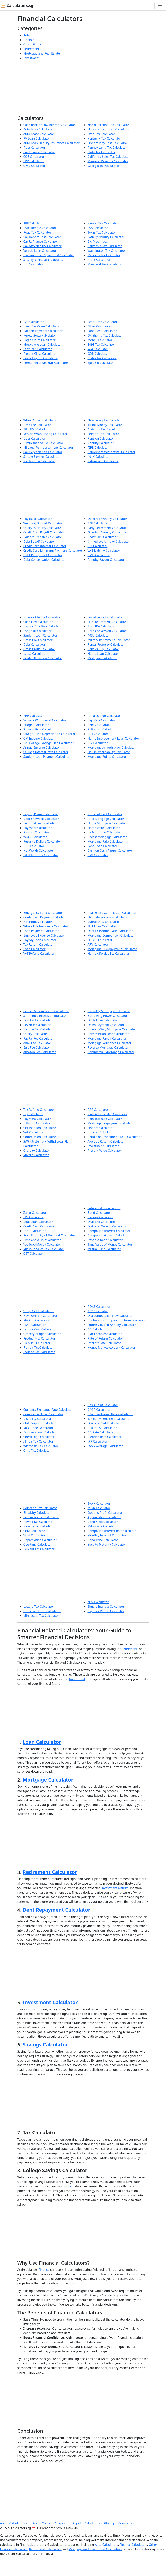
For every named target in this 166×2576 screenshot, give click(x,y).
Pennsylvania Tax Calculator (107, 147)
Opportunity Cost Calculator (107, 143)
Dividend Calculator (101, 1222)
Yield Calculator (34, 1535)
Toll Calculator (33, 264)
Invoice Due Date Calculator (43, 626)
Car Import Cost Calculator (42, 237)
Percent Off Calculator (39, 1549)
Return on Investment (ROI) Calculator (115, 1137)
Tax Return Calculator (38, 944)
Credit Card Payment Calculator (45, 917)
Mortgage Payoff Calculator (107, 1038)
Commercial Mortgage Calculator (111, 1052)
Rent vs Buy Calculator (103, 649)
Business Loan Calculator (41, 1432)
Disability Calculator (37, 1419)
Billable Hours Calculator (40, 855)
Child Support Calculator (40, 1423)
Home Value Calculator (104, 828)
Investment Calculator (103, 1146)
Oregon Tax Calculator (103, 434)
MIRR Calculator (99, 1508)
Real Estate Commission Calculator (112, 913)
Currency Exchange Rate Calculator (48, 1410)
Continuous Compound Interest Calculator (118, 1320)
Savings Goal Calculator (40, 729)
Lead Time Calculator (102, 322)
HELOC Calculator (100, 940)
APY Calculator (98, 1311)
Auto (26, 35)
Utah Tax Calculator (101, 134)
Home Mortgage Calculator (107, 823)
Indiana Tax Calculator (39, 1352)
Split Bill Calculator (101, 363)
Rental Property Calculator (106, 644)
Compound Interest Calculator (109, 1231)
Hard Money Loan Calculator (108, 917)
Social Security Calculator (105, 617)
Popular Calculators (86, 2523)
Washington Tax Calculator (106, 250)
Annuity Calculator (101, 443)
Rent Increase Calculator (105, 1119)
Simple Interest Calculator (106, 1606)
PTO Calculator (33, 846)
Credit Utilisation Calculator (42, 658)
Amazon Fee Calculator (39, 1052)
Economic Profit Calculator (42, 1611)
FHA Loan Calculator (102, 926)
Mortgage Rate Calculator (106, 841)
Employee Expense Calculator (44, 935)
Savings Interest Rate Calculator (45, 752)
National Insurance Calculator (109, 129)
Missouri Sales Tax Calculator (43, 1249)
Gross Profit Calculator (39, 649)
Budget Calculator (36, 725)
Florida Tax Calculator (38, 1347)
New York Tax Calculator (40, 1316)
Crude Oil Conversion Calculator (46, 1011)
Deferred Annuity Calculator (107, 519)
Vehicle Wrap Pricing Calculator (45, 434)
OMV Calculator (34, 166)
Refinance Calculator (102, 729)
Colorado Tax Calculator (40, 1508)
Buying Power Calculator (40, 814)
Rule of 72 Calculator (102, 1428)
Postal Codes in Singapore (50, 2523)
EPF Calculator (33, 1217)
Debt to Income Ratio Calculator (110, 931)
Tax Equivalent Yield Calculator (109, 1419)
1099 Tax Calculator (101, 344)
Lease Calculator (35, 653)
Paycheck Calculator (37, 828)
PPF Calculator (98, 523)
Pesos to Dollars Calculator (42, 841)
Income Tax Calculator (39, 1029)
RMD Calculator (99, 555)
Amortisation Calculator (104, 716)
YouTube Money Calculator (42, 1244)
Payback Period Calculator (106, 1611)
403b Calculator (99, 635)
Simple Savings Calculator (41, 457)
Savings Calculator (101, 1217)
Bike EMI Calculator (37, 429)
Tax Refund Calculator (38, 1110)
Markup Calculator (36, 1320)
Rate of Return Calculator (105, 1338)
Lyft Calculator (33, 322)
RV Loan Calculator (36, 138)
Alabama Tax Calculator (104, 429)
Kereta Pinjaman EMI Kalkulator (45, 363)
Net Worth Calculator (38, 850)
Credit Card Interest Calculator (44, 546)
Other (68, 2186)
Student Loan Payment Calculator (47, 757)
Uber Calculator (34, 438)
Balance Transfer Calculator (42, 537)
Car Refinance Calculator (40, 241)
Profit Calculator (99, 260)
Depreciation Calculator (40, 1540)
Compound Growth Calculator (109, 1235)
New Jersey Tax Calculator (106, 420)
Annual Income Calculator (41, 747)
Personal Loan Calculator (41, 823)
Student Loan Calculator (40, 635)
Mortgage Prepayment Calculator (111, 1123)
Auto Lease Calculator (38, 134)
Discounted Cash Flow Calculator (111, 1316)
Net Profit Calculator (37, 922)
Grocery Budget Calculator (42, 1334)
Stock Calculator (99, 1503)
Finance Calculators (133, 2544)
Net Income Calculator (39, 461)
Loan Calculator (34, 949)
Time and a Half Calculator (42, 1240)
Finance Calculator (101, 1128)
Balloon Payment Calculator (43, 331)
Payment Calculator (37, 1119)
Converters (126, 2523)
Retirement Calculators (45, 2549)
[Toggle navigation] (159, 5)
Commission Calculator (39, 1137)
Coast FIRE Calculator (103, 537)
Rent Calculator (98, 725)
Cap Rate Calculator (101, 720)
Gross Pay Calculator (38, 640)
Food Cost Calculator (102, 331)
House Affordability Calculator (109, 752)
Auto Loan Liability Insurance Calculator (51, 143)
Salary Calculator (35, 1034)
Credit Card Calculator (39, 1226)
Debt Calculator (34, 644)
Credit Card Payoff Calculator (43, 532)
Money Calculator (100, 340)
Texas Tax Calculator (102, 232)
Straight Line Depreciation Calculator (49, 734)
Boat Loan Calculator (38, 1222)
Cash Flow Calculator (38, 622)
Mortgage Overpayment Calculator (112, 949)
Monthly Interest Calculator (107, 1535)
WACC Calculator (35, 837)
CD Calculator (97, 1329)
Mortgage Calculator (102, 658)
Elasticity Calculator (37, 1513)
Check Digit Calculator (39, 1437)
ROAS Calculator (99, 1306)
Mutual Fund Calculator (104, 1249)
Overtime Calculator (37, 1544)
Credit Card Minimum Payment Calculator (52, 550)
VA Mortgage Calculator (104, 832)
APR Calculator (98, 1110)
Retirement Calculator (103, 461)
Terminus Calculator (37, 349)
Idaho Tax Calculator (102, 358)
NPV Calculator (98, 1602)
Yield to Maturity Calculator (107, 1544)
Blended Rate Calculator (105, 1437)
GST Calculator (33, 1253)
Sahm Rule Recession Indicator (45, 1016)
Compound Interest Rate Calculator (113, 1531)
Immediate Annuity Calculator (109, 541)
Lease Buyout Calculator (40, 358)
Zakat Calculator (34, 1213)
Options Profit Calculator (105, 1513)
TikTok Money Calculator (105, 425)
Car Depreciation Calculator (42, 452)
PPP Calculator (33, 716)
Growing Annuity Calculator (107, 532)
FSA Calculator (98, 228)
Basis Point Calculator (103, 1405)
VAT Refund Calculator (39, 953)
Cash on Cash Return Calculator (110, 850)
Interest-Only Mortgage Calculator (112, 1029)
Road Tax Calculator (37, 232)
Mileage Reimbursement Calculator (48, 447)
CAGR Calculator (99, 1410)
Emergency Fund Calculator (42, 913)
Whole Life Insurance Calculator (45, 926)
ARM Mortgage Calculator (106, 819)
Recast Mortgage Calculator (107, 837)
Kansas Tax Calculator (103, 223)
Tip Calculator (33, 1114)
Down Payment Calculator (106, 1025)
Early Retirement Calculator (107, 528)
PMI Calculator (98, 855)
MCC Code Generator (38, 1428)
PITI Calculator (98, 734)
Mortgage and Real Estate (41, 53)
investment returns (115, 1888)
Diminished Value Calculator (43, 443)
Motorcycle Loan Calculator (42, 344)
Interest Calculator (101, 1132)
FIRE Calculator (98, 447)
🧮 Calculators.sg (17, 5)
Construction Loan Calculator (108, 1034)
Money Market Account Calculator (112, 1347)
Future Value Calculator (104, 1208)
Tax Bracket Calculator (39, 1020)
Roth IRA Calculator (101, 626)
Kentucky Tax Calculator (104, 138)
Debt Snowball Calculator (41, 819)
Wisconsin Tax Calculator (40, 1446)
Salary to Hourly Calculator (42, 528)
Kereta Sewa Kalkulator (39, 335)
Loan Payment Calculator (41, 931)
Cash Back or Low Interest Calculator (49, 125)
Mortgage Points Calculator (107, 757)
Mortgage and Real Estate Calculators (95, 2549)
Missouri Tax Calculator (104, 255)
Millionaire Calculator (103, 1526)
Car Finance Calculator (39, 152)
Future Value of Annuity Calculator (112, 1325)
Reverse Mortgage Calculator (108, 1047)
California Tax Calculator (105, 246)
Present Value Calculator (105, 1150)
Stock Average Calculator (105, 1446)
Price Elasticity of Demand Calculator (49, 1235)
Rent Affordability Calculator (107, 1114)
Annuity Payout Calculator (106, 560)
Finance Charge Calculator (41, 617)
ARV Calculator (98, 944)
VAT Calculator (33, 1132)
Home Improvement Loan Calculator (113, 738)
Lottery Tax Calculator (38, 1606)
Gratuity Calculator (36, 1150)
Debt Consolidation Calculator (44, 560)
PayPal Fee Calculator (38, 1038)
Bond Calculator (99, 1213)
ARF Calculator (33, 223)
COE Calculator (33, 157)
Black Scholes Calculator (105, 1334)
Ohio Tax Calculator (37, 1450)
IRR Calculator (97, 1441)
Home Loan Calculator (103, 653)
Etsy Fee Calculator (36, 1047)
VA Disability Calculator (104, 550)
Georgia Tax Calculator (104, 166)
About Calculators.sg (14, 2523)
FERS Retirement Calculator (107, 622)
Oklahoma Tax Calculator (105, 335)
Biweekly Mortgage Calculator (109, 1011)
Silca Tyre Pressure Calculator (44, 260)
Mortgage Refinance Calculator (110, 1043)
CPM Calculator (34, 1531)
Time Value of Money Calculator (110, 1244)
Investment (31, 58)
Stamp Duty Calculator (103, 922)
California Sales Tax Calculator (109, 157)
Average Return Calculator (106, 1141)
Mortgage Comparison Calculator (111, 935)
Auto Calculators (106, 2544)
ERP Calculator (33, 161)
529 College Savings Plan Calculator (48, 743)
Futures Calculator (36, 832)
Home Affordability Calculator (109, 953)
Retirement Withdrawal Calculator (112, 452)
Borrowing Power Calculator (107, 1016)
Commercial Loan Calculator (43, 1414)
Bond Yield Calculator (103, 1522)
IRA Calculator (98, 546)
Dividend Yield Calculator (105, 1423)
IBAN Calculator (34, 1325)
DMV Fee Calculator (37, 425)
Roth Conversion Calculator (107, 631)
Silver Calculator (99, 326)
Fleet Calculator (34, 147)
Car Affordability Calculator (42, 246)
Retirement (31, 49)
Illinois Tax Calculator (38, 1441)
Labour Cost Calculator (39, 1329)
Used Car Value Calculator (41, 326)
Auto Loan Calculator (38, 129)
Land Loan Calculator (102, 846)
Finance (28, 40)
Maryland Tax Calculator (105, 264)
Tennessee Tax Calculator (41, 1517)
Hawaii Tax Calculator (38, 1522)
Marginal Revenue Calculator (108, 161)
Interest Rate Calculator (104, 1343)
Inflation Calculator (37, 1123)
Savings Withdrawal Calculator (44, 720)
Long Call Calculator (37, 631)
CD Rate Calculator (101, 1432)
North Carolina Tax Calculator (108, 125)
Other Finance (33, 44)
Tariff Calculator (34, 1231)
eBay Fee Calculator (37, 1043)
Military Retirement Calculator (109, 640)
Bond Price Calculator (103, 1540)
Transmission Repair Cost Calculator (48, 255)
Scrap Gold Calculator (38, 1311)
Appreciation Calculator (104, 1517)
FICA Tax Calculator (36, 1343)
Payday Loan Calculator (39, 940)
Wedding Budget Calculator (42, 523)
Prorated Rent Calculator (105, 814)
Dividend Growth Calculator (107, 1226)
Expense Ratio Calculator (105, 1240)
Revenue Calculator (37, 1025)
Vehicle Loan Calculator (39, 250)
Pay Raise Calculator (37, 519)
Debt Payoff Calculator (39, 541)
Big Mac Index (98, 241)
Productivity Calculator (39, 1338)
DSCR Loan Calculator (103, 1020)
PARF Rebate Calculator (39, 228)
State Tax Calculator (102, 152)
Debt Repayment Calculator (42, 555)
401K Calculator (99, 457)
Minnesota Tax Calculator (41, 1616)
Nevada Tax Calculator (39, 1526)
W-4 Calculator (98, 349)
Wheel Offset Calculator (40, 420)
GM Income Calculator (39, 738)
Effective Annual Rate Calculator (110, 1414)
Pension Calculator (101, 438)
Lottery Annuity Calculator (106, 237)
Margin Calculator (36, 1155)
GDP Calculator (98, 353)
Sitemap (109, 2523)
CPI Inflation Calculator (39, 1128)
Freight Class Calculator (40, 353)
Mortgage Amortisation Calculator (112, 747)
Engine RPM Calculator (39, 340)
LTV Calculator (98, 743)
